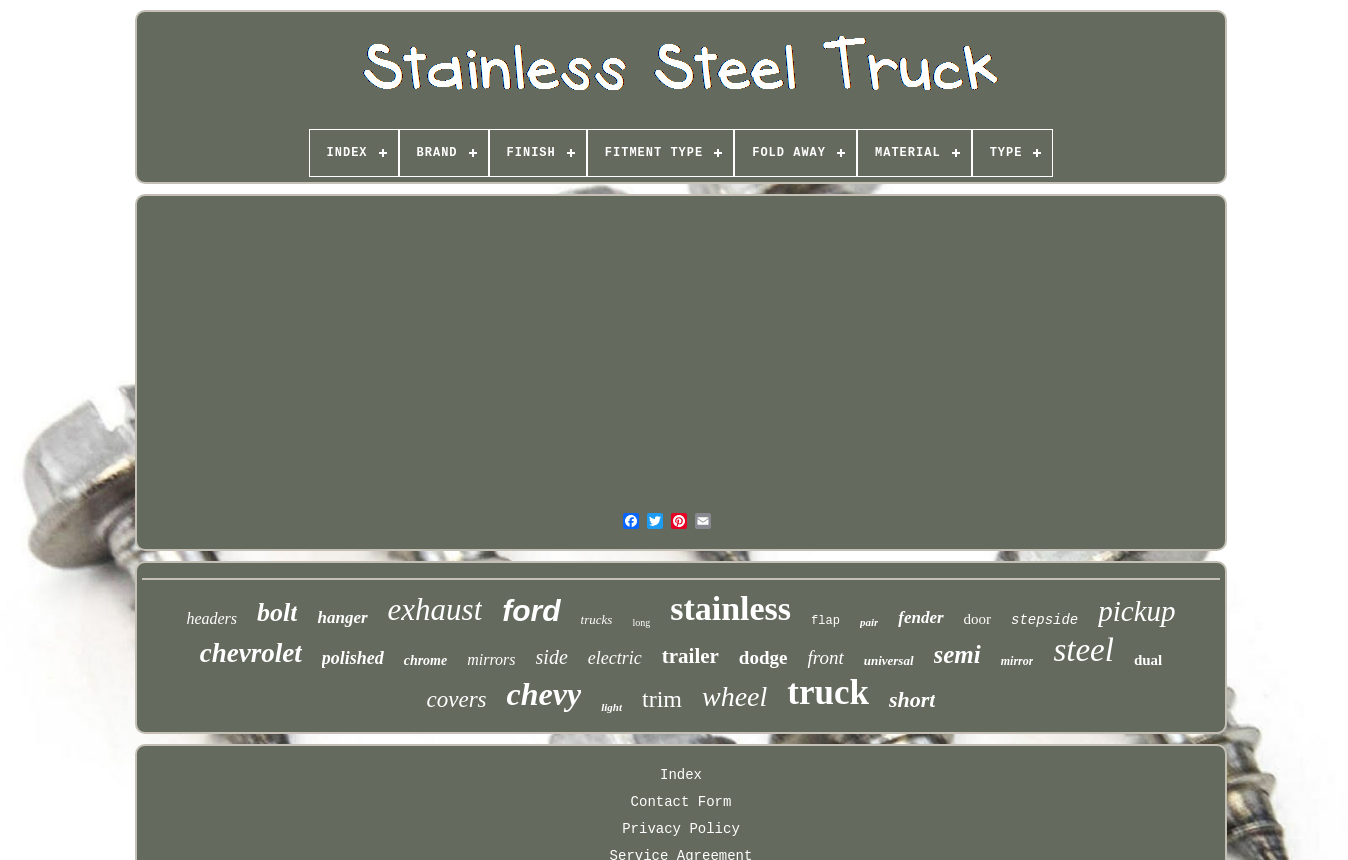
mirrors (491, 659)
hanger (342, 617)
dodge (763, 657)
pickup (1136, 611)
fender (920, 617)
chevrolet (251, 653)
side (552, 657)
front (825, 657)
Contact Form (681, 802)
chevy (544, 694)
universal (889, 660)
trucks (597, 619)
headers (211, 618)
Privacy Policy (681, 829)
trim (662, 699)
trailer (690, 656)
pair (869, 622)
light (611, 707)
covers (457, 699)
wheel (734, 696)
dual (1148, 660)
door (978, 619)
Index (681, 775)
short (912, 699)
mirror (1017, 661)
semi (957, 654)
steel (1083, 650)
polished (353, 658)
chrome (426, 660)
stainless (730, 608)
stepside (1044, 620)
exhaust (435, 609)
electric (615, 658)
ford (531, 610)
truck (828, 692)
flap (825, 621)
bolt (277, 612)
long (641, 622)
